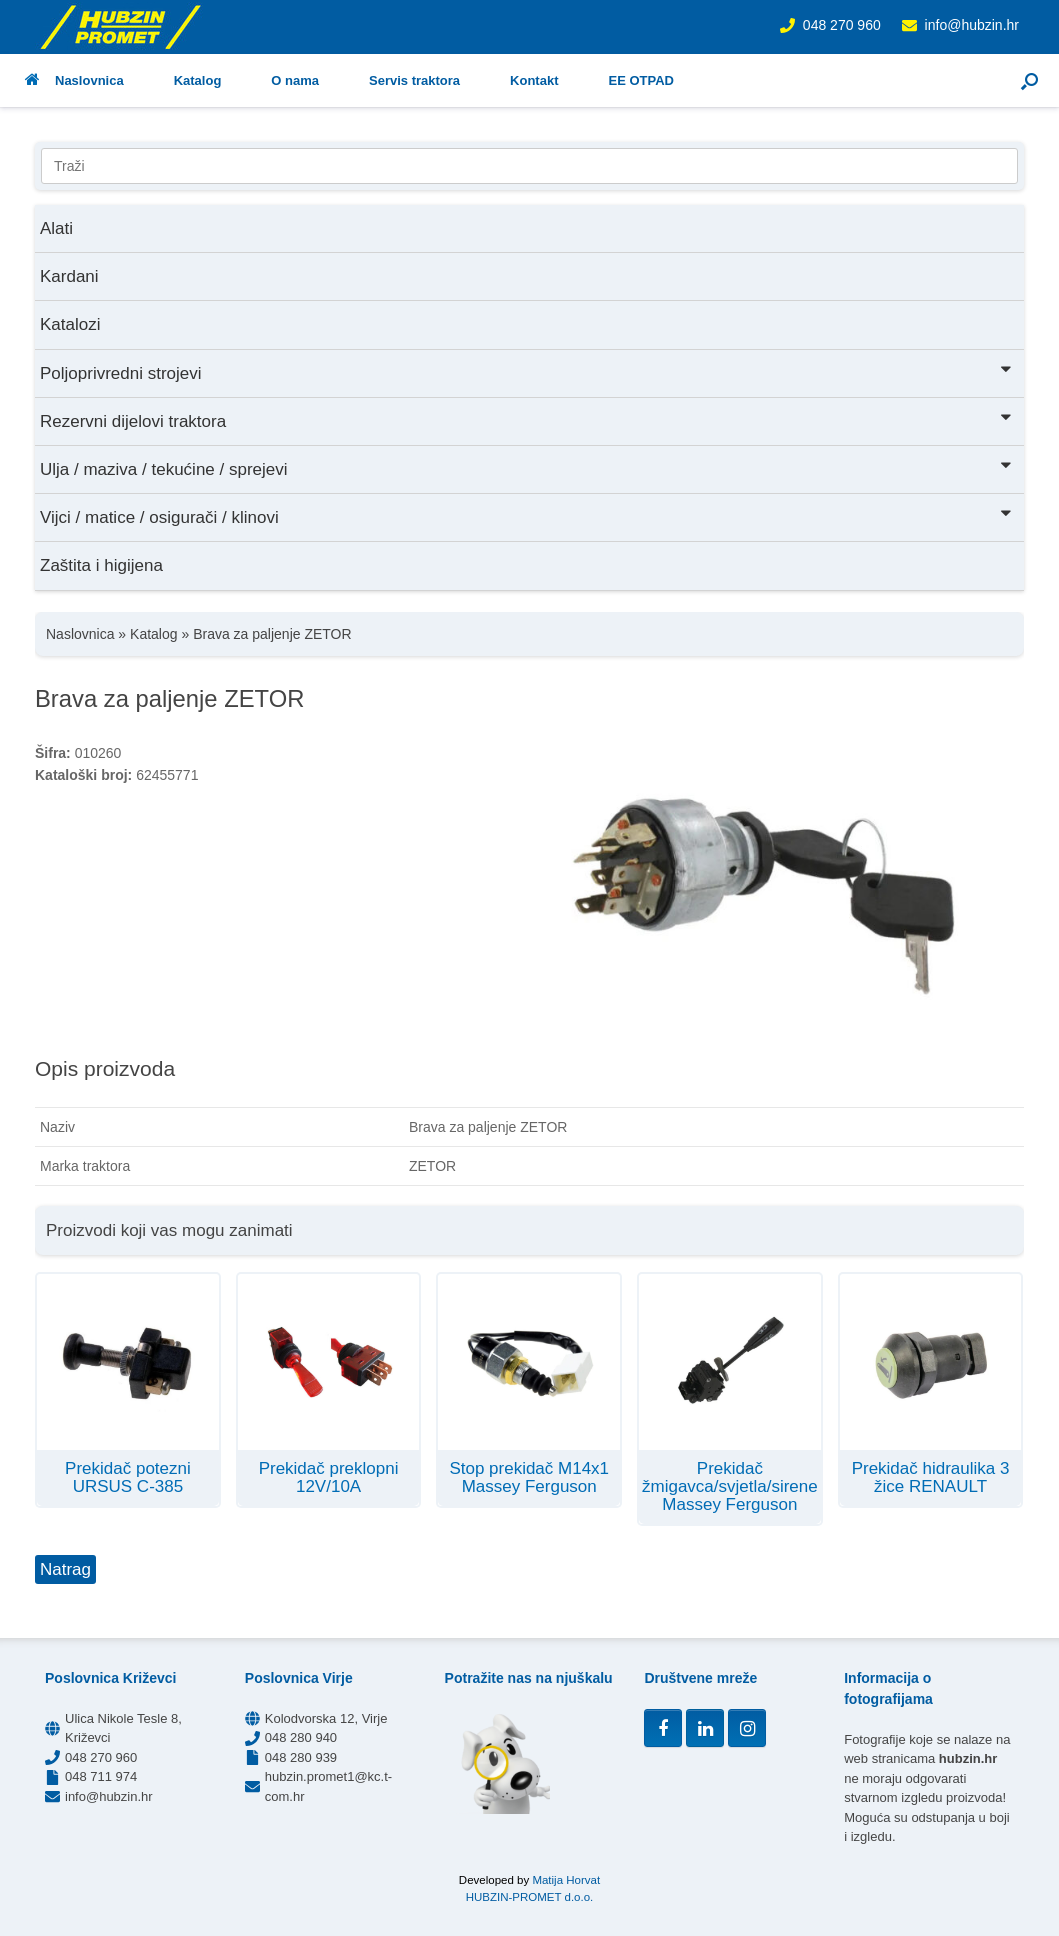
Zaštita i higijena (101, 565)
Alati (56, 228)
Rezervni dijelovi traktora (527, 419)
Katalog (198, 80)
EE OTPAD (641, 80)
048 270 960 (842, 25)
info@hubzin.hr (972, 25)
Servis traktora (414, 80)
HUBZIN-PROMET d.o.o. (530, 1897)
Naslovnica (74, 80)
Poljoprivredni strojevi (527, 371)
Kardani (69, 276)
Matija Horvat (566, 1880)
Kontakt (534, 80)
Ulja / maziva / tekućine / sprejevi (527, 467)
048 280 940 (301, 1737)
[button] (1029, 80)
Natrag (65, 1569)
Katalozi (70, 324)
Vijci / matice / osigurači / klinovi (527, 515)
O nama (295, 80)
